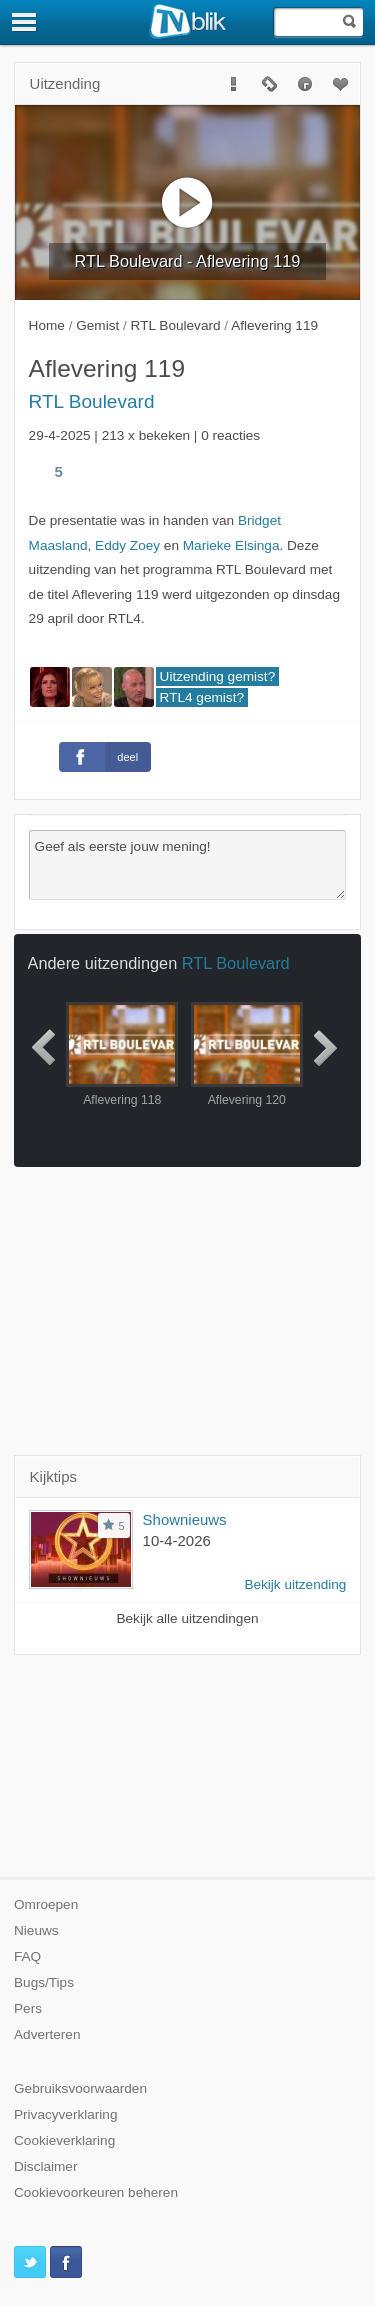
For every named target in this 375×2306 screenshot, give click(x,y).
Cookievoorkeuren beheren (96, 2192)
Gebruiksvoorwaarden (80, 2088)
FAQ (27, 1956)
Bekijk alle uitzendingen (187, 1618)
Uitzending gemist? (218, 676)
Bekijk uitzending (295, 1584)
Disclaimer (45, 2166)
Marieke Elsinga (231, 545)
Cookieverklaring (64, 2140)
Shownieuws (185, 1519)
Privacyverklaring (66, 2114)
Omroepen (46, 1904)
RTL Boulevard (92, 401)
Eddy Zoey (127, 545)
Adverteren (47, 2034)
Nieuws (36, 1930)
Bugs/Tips (44, 1982)
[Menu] (25, 22)
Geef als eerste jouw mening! (188, 865)
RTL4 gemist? (202, 697)
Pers (28, 2008)
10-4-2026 (177, 1540)
